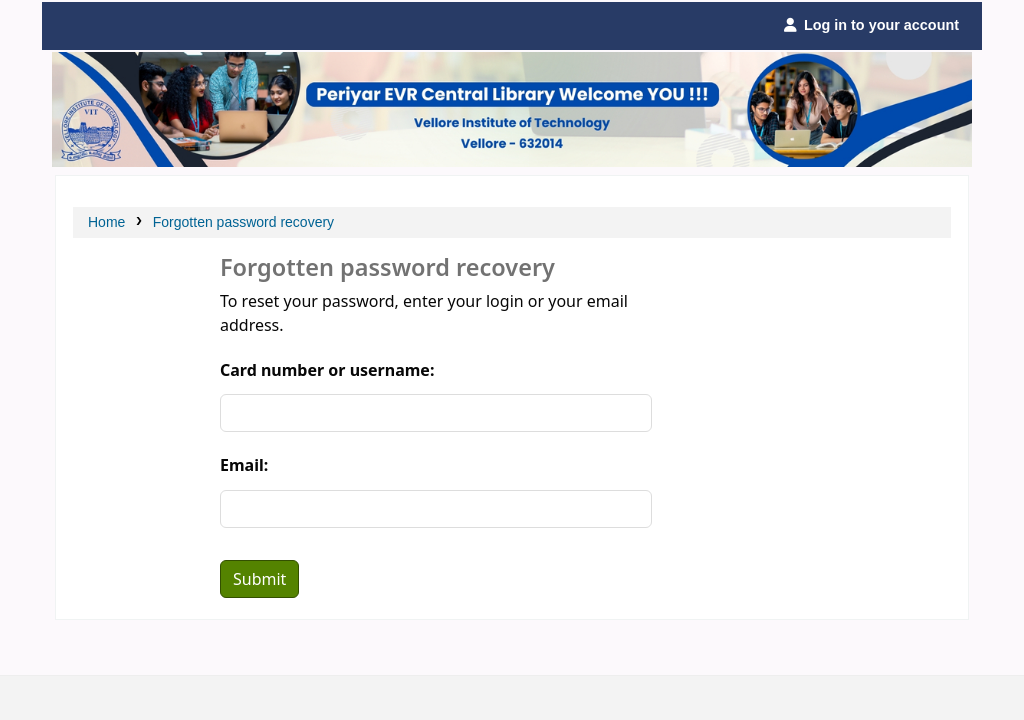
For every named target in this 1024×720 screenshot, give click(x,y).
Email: (244, 465)
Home (106, 222)
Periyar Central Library (102, 26)
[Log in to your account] (870, 26)
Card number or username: (327, 370)
